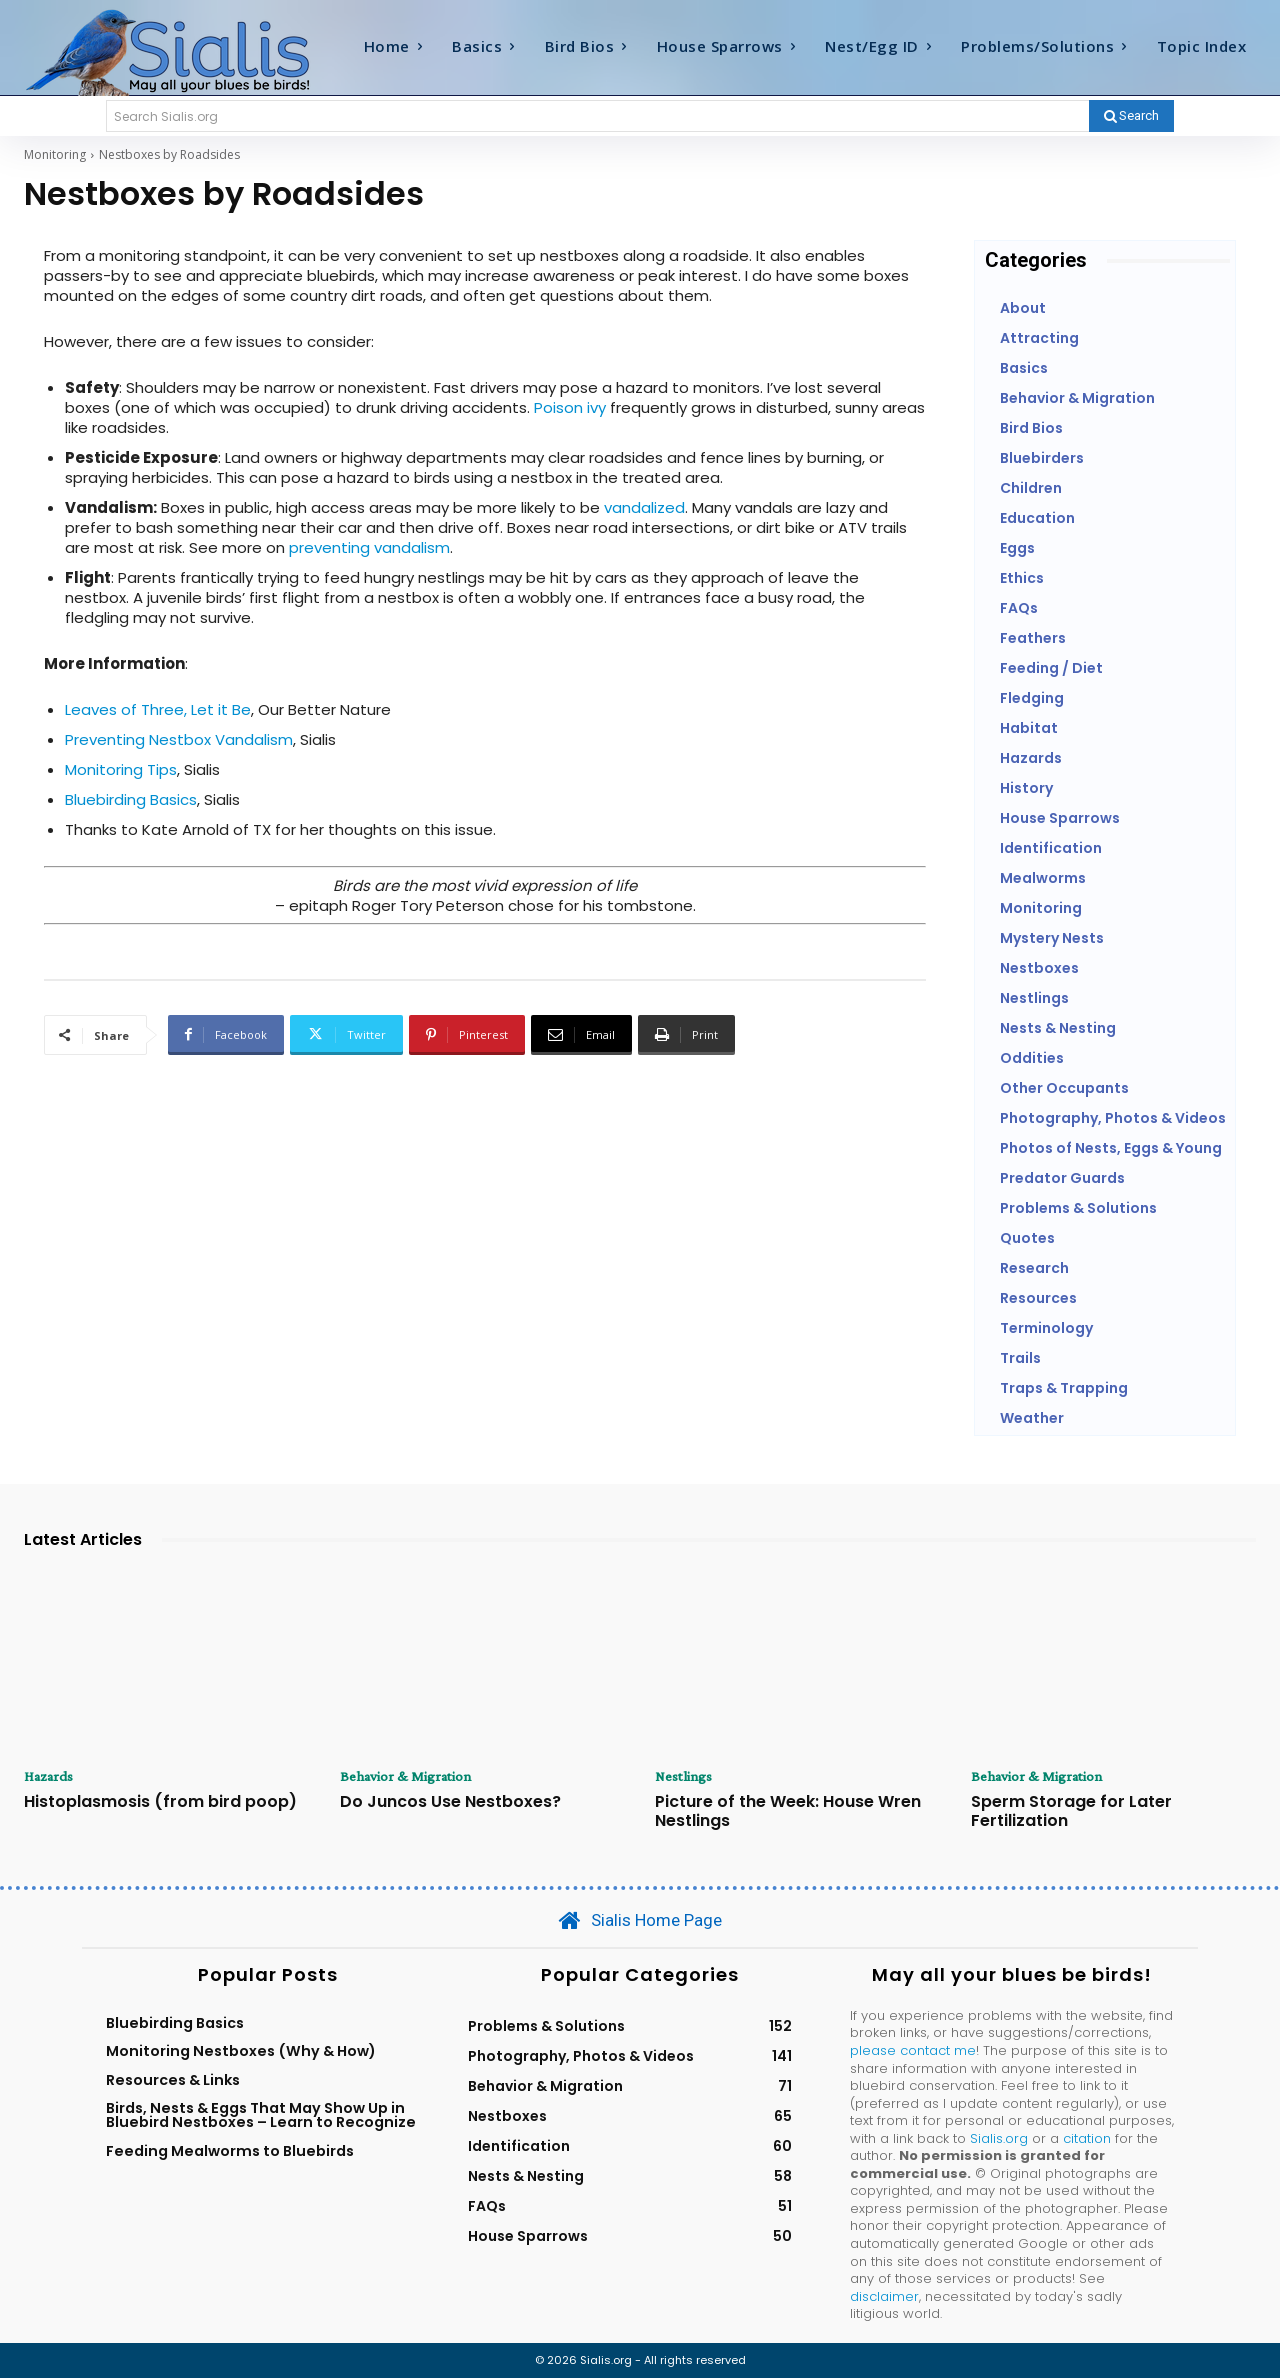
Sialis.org (999, 2139)
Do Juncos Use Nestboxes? (450, 1802)
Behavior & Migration (409, 1777)
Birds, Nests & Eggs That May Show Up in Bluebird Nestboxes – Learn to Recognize (261, 2116)
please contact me (913, 2051)
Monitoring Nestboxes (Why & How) (241, 2053)
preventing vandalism (369, 547)
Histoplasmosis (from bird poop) (160, 1802)
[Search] (1131, 116)
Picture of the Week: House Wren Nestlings (788, 1812)
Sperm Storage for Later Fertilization (1071, 1812)
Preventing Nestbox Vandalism (179, 739)
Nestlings (686, 1777)
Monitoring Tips (121, 769)
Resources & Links (173, 2081)
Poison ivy (572, 407)
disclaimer (884, 2297)
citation (1087, 2139)
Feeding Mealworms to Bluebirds (230, 2152)
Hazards (51, 1777)
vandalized (644, 507)
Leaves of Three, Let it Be (158, 709)
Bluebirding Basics (131, 799)
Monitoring (55, 154)
